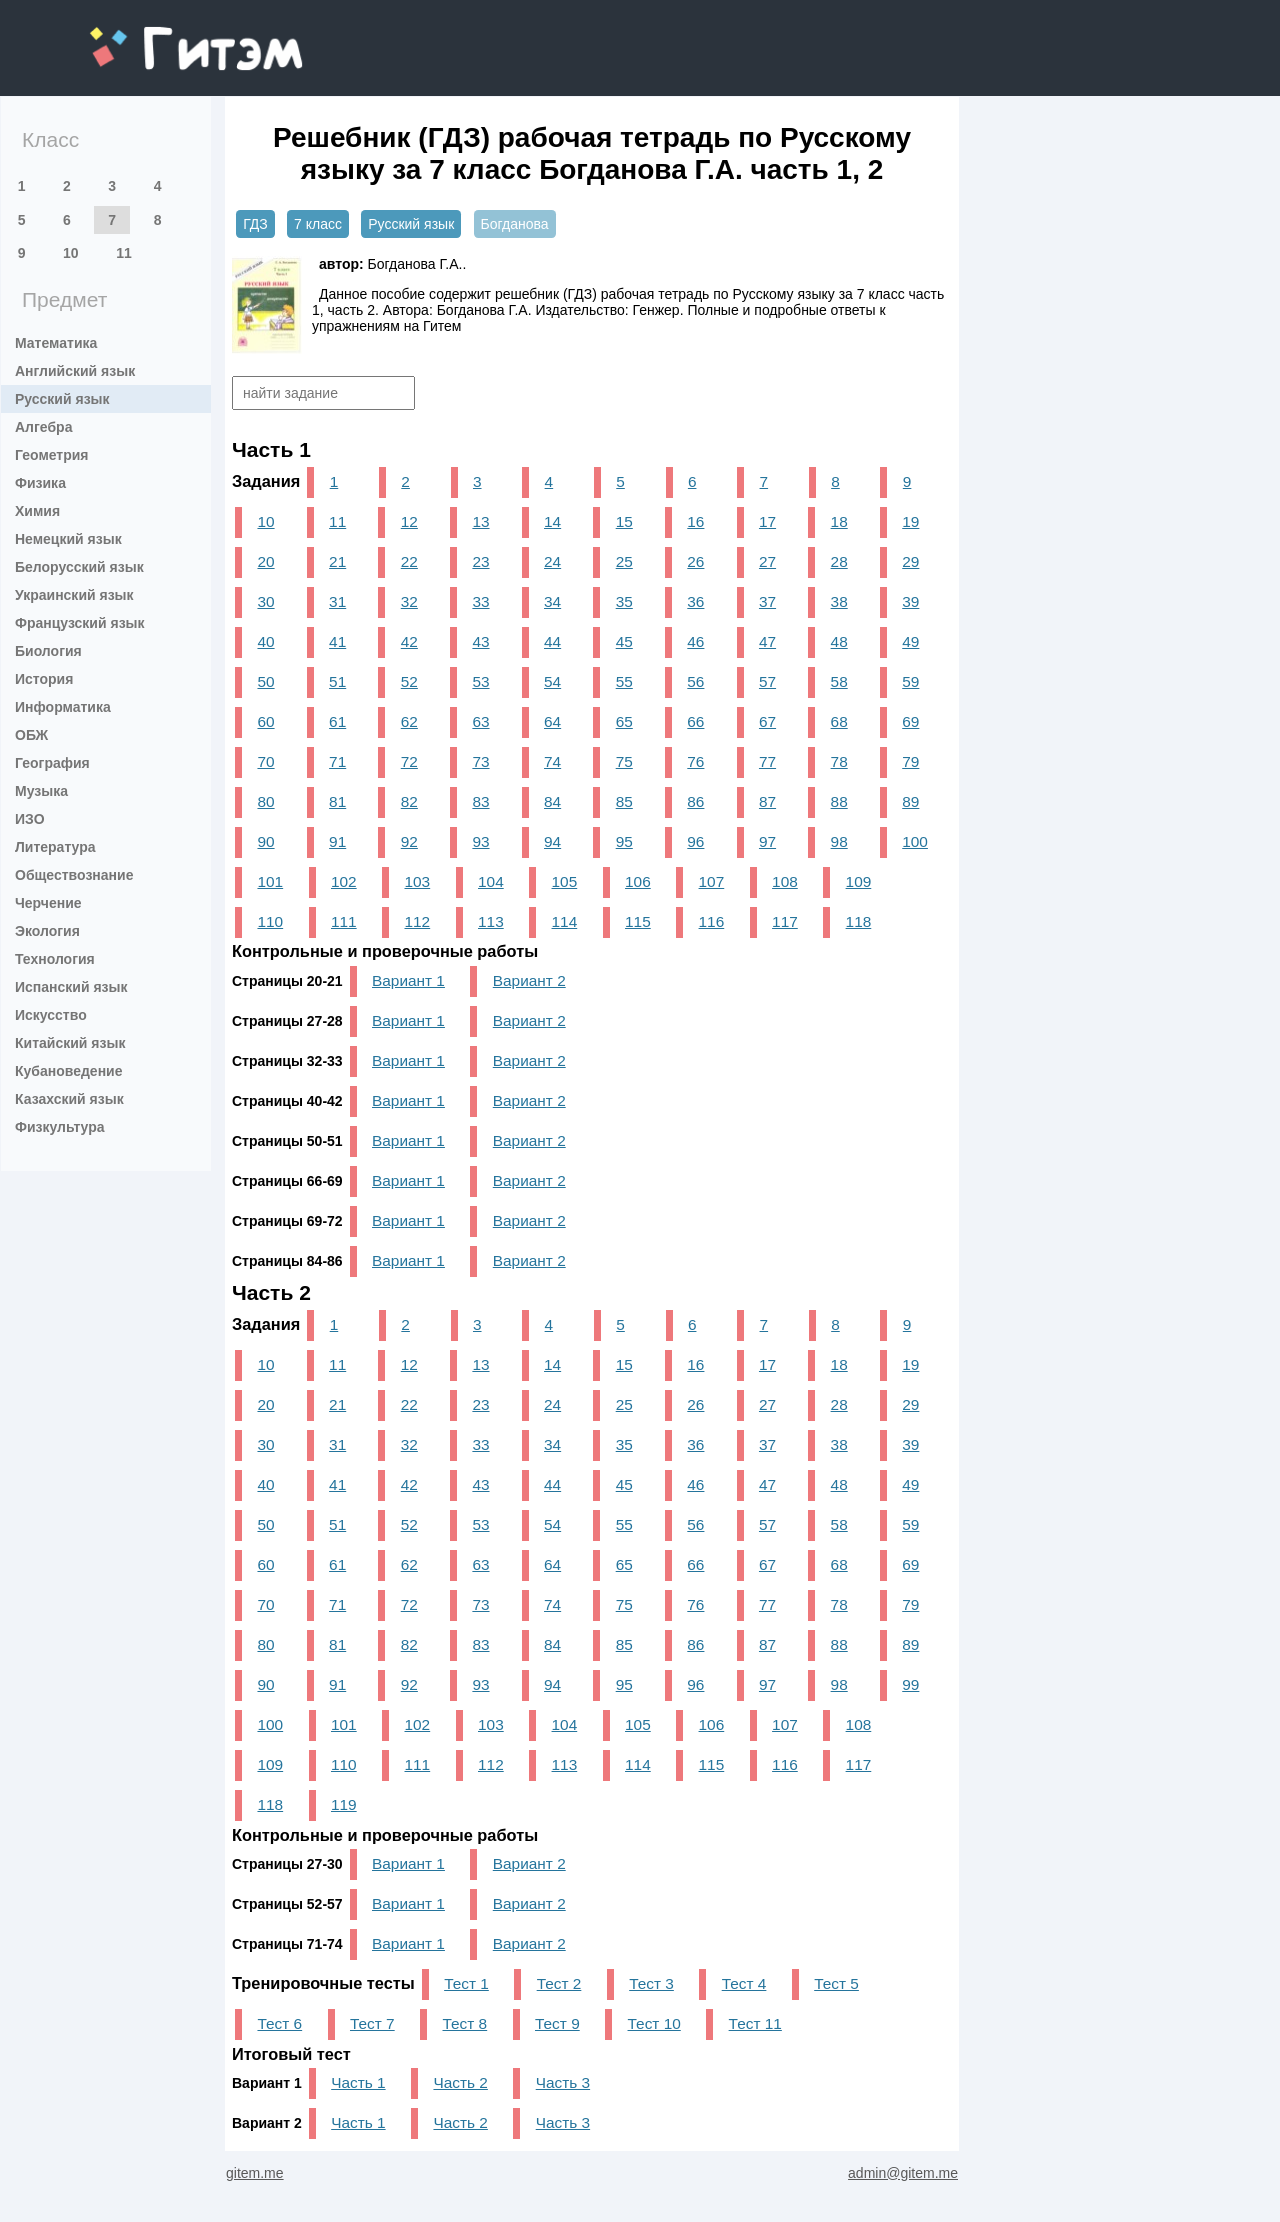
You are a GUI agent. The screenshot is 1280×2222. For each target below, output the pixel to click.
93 (480, 841)
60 (265, 721)
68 (839, 721)
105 (565, 881)
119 (344, 1804)
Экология (47, 931)
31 (337, 601)
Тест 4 (744, 1983)
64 (552, 721)
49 (910, 641)
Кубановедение (69, 1071)
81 (337, 801)
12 (409, 521)
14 (552, 521)
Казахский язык (69, 1099)
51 (337, 681)
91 (337, 841)
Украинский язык (74, 595)
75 (624, 761)
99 (910, 1684)
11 (124, 253)
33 (480, 601)
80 (265, 801)
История (44, 679)
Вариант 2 (529, 980)
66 (695, 721)
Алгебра (43, 427)
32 (409, 601)
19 (910, 521)
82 (409, 801)
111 (344, 921)
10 (71, 253)
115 (638, 921)
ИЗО (30, 819)
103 (418, 881)
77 (767, 761)
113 (491, 921)
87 (767, 801)
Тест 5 (836, 1983)
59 (910, 681)
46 (695, 641)
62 (409, 721)
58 (839, 681)
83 (480, 801)
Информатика (63, 707)
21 (337, 561)
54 (552, 681)
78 (839, 761)
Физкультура (60, 1127)
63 (480, 721)
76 (695, 761)
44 (552, 641)
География (52, 763)
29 (910, 561)
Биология (48, 651)
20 (265, 561)
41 (337, 641)
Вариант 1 (408, 980)
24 (552, 561)
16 (695, 521)
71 (337, 761)
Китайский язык (70, 1043)
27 (767, 561)
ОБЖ (31, 735)
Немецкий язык (68, 539)
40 (265, 641)
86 (695, 801)
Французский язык (80, 623)
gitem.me (142, 35)
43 (480, 641)
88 (839, 801)
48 (839, 641)
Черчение (48, 903)
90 (265, 841)
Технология (55, 959)
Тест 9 (557, 2023)
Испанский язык (71, 987)
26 (695, 561)
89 (910, 801)
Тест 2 (559, 1983)
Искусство (51, 1015)
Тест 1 (466, 1983)
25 (624, 561)
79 (910, 761)
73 (480, 761)
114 (565, 921)
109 (859, 881)
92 (409, 841)
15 (624, 521)
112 (418, 921)
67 (767, 721)
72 (409, 761)
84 (552, 801)
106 (638, 881)
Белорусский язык (79, 567)
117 (785, 921)
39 (910, 601)
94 (552, 841)
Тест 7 (372, 2023)
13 (480, 521)
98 (839, 841)
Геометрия (52, 455)
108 (785, 881)
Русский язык (62, 399)
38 (839, 601)
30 (265, 601)
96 (695, 841)
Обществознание (74, 875)
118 (859, 921)
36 (695, 601)
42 (409, 641)
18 (839, 521)
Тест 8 (465, 2023)
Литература (55, 847)
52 (409, 681)
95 (624, 841)
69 (910, 721)
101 (270, 881)
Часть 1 (358, 2082)
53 (480, 681)
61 (337, 721)
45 (624, 641)
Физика (40, 483)
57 (767, 681)
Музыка (41, 791)
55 (624, 681)
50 (265, 681)
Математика (56, 343)
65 (624, 721)
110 (270, 921)
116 (712, 921)
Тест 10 (654, 2023)
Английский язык (75, 371)
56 (695, 681)
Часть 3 (563, 2082)
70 (265, 761)
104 (491, 881)
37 (767, 601)
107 (712, 881)
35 (624, 601)
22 (409, 561)
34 (552, 601)
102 (344, 881)
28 (839, 561)
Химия (37, 511)
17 (767, 521)
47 (767, 641)
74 (552, 761)
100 (915, 841)
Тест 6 (279, 2023)
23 (480, 561)
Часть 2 (460, 2082)
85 (624, 801)
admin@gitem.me (903, 2173)
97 (767, 841)
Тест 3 (651, 1983)
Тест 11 (755, 2023)
